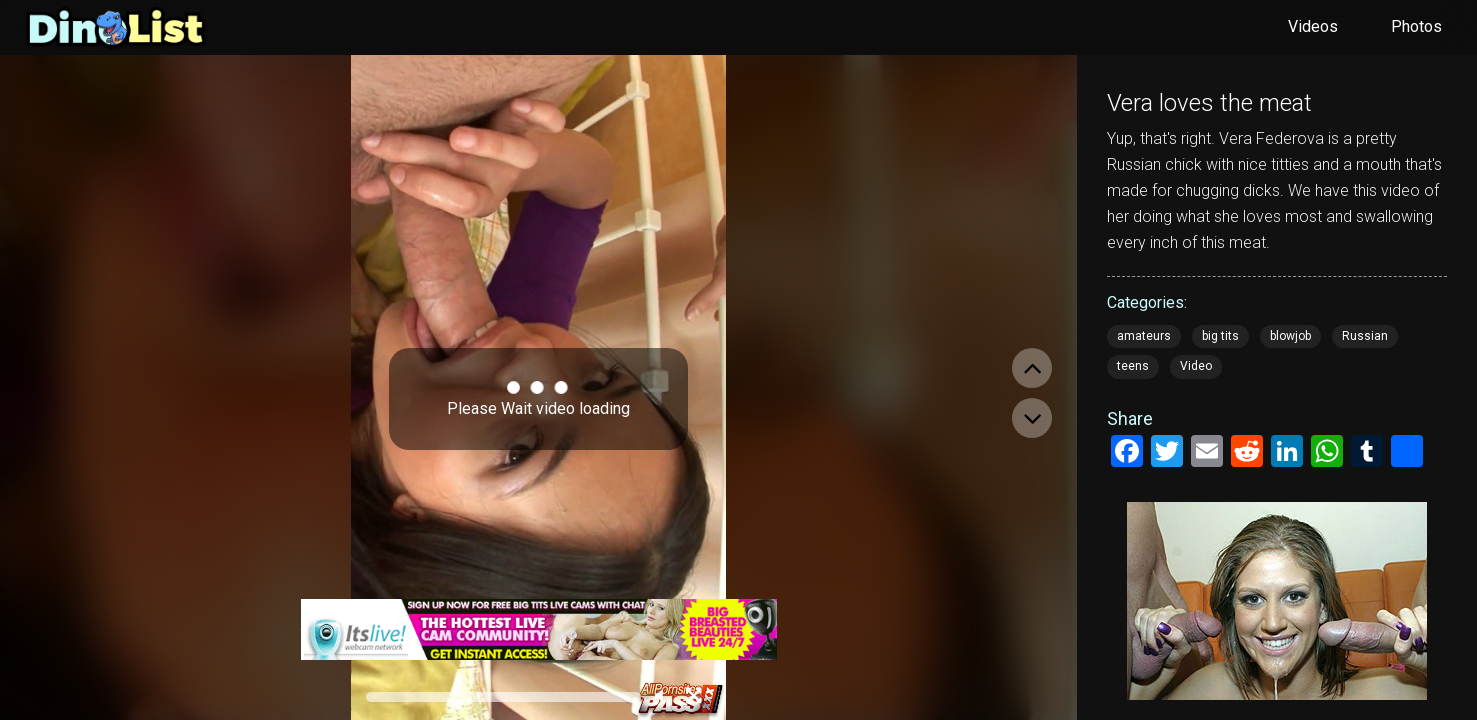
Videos (1313, 26)
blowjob (1290, 336)
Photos (1416, 26)
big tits (1220, 336)
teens (1133, 366)
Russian (1365, 336)
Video (1196, 366)
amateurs (1144, 336)
